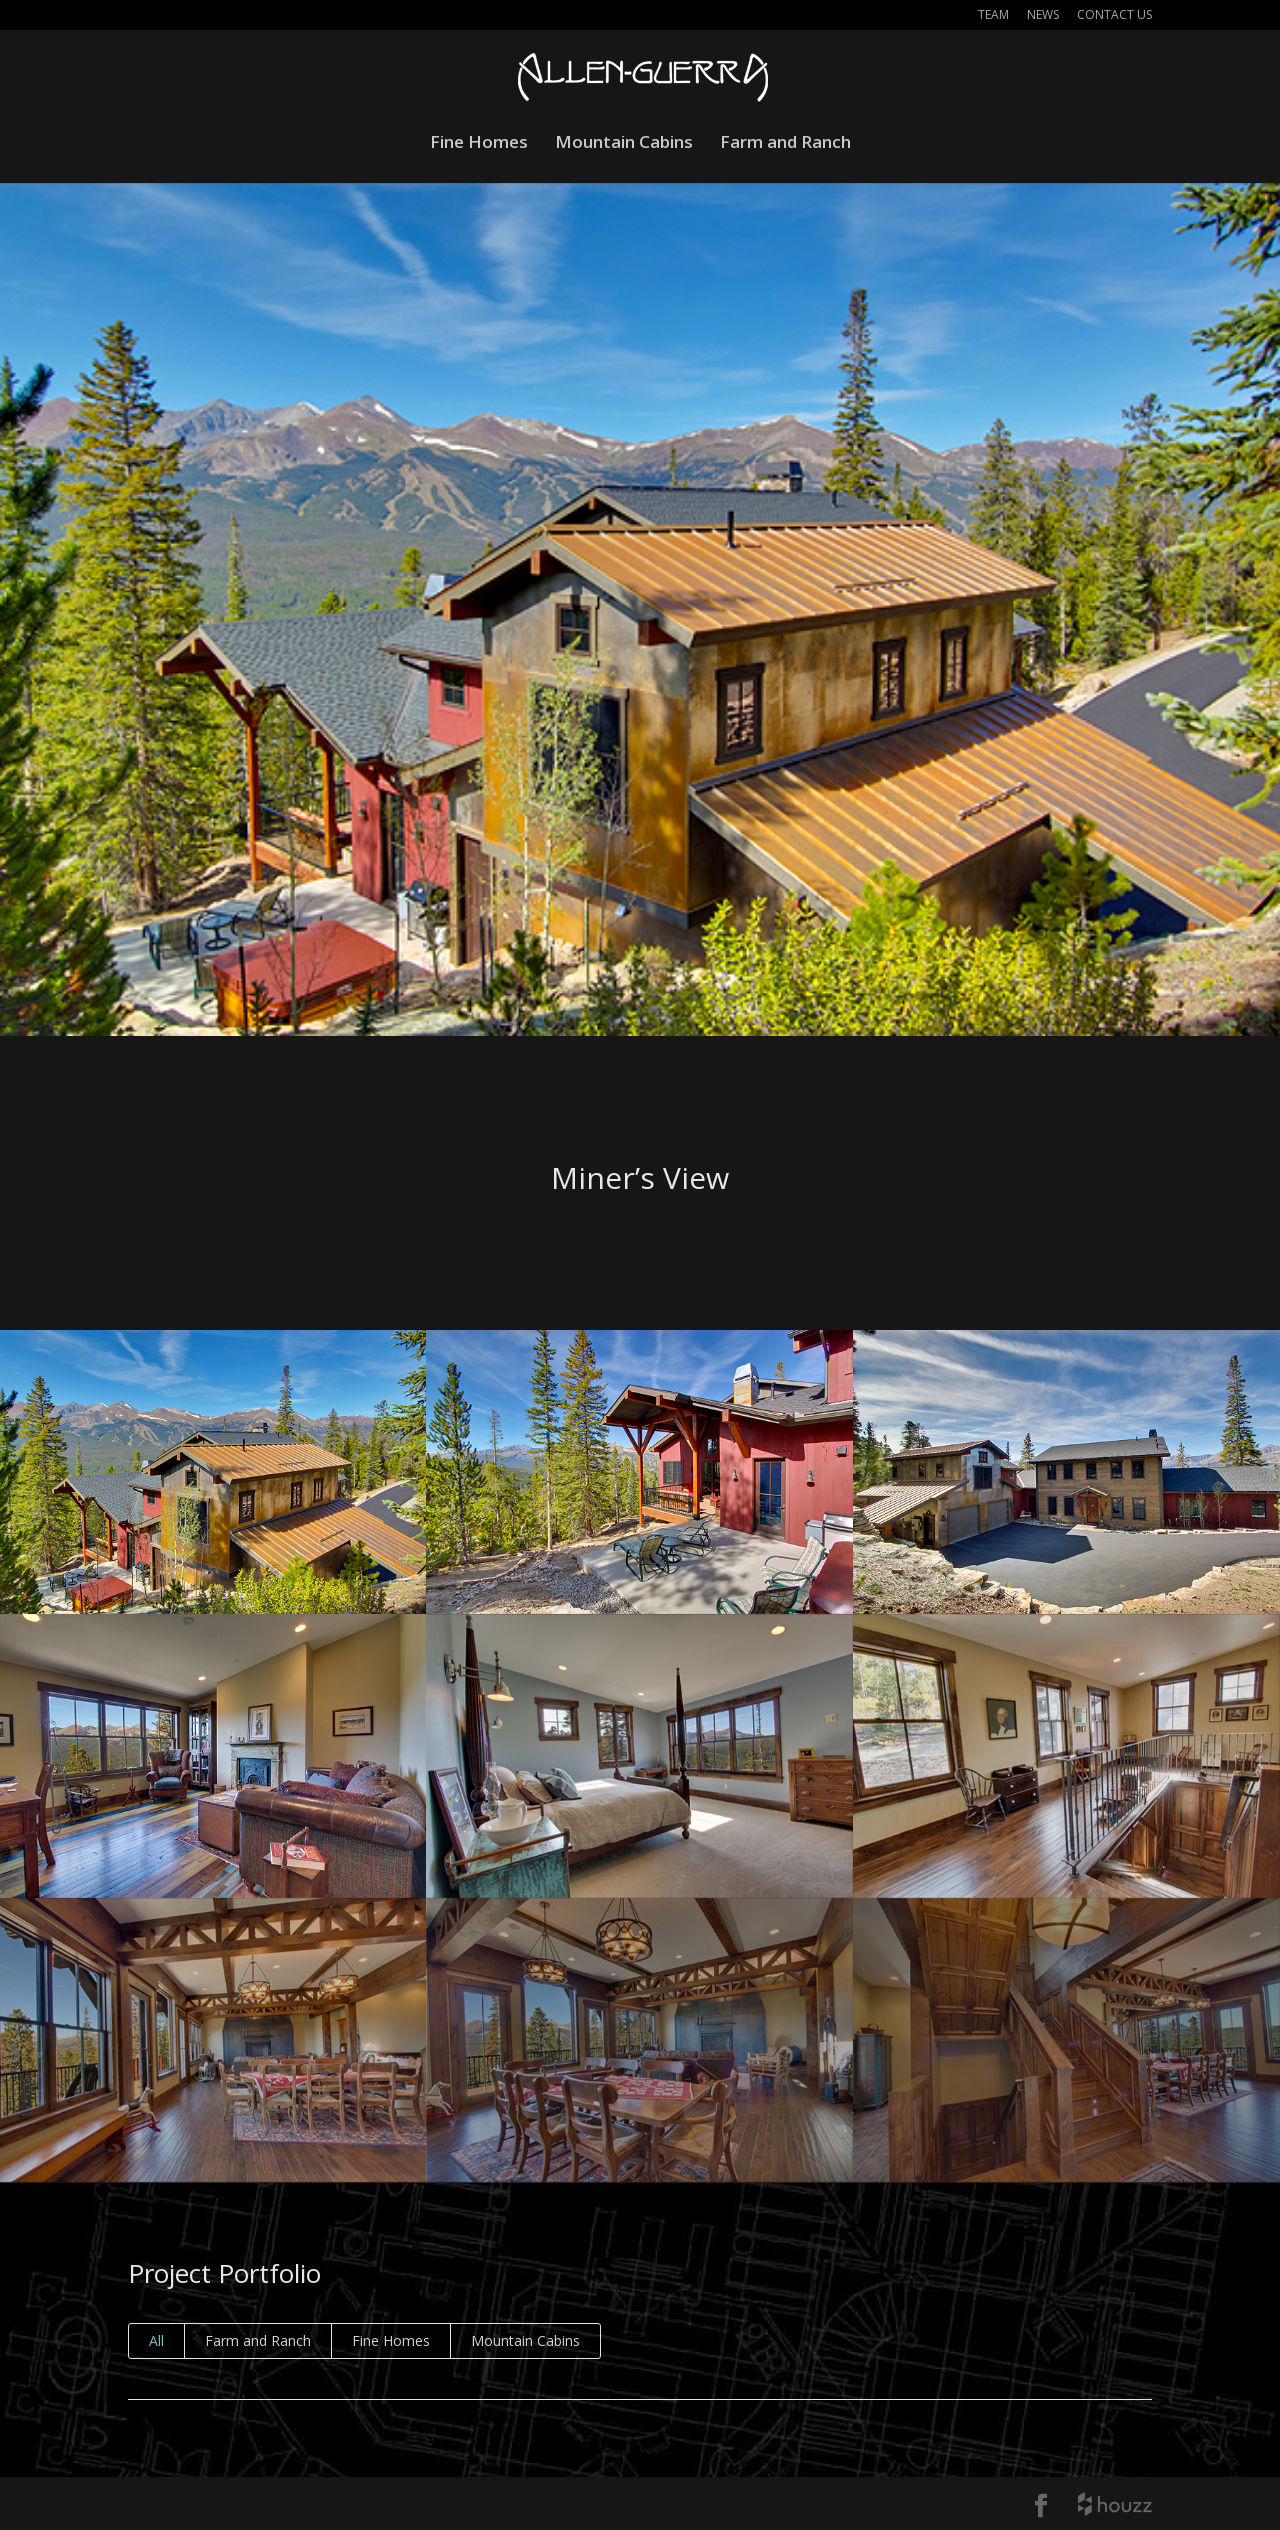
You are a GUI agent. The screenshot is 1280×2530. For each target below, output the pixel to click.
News (1043, 16)
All (156, 2340)
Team (993, 16)
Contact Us (1114, 16)
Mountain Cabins (624, 144)
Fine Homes (479, 144)
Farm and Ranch (785, 144)
